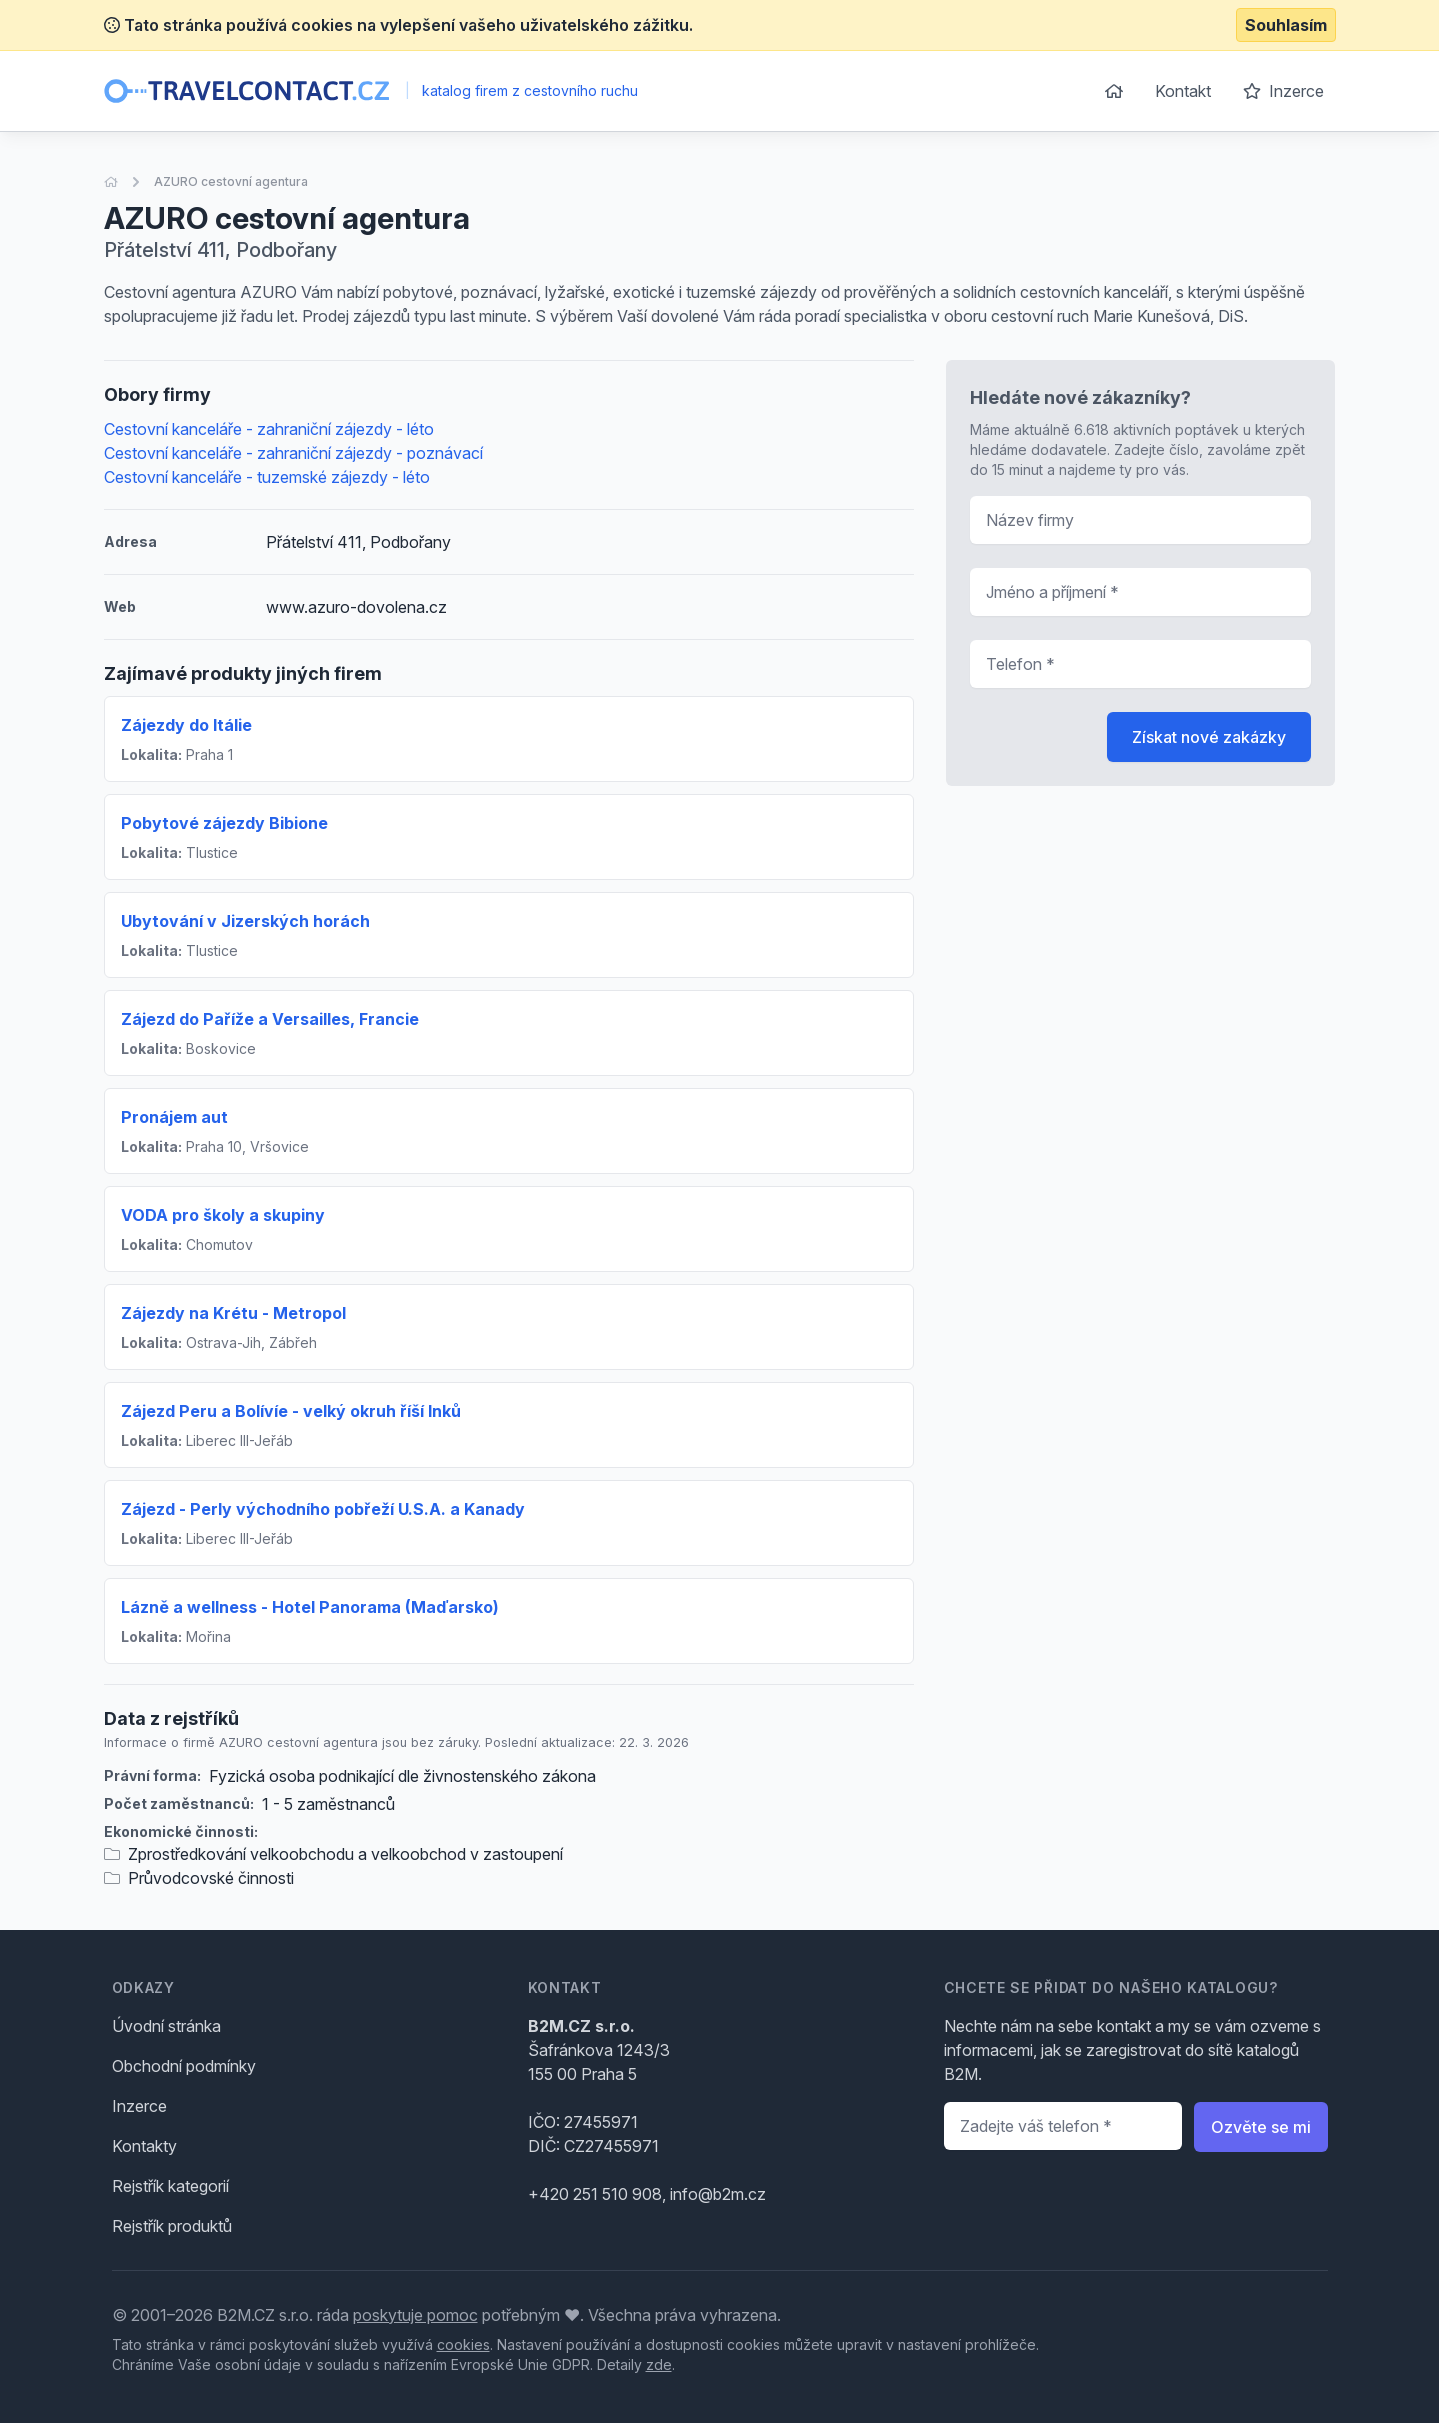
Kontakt (1183, 91)
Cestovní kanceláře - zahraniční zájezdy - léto (269, 429)
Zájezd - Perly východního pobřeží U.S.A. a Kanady (323, 1509)
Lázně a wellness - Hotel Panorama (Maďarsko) (310, 1607)
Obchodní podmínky (184, 2066)
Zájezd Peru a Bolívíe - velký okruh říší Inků (291, 1411)
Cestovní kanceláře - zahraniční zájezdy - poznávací (293, 453)
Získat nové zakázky (1209, 737)
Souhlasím (1286, 25)
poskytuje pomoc (415, 2315)
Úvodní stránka (166, 2026)
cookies (463, 2344)
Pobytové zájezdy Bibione (224, 823)
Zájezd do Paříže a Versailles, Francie (270, 1019)
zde (659, 2364)
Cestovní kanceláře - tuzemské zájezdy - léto (267, 477)
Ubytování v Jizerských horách (245, 921)
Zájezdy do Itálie (186, 725)
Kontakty (144, 2146)
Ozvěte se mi (1261, 2127)
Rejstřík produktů (172, 2226)
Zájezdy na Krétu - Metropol (233, 1313)
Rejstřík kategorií (170, 2186)
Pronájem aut (174, 1117)
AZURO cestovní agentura (231, 181)
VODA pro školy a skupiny (223, 1215)
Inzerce (1283, 91)
